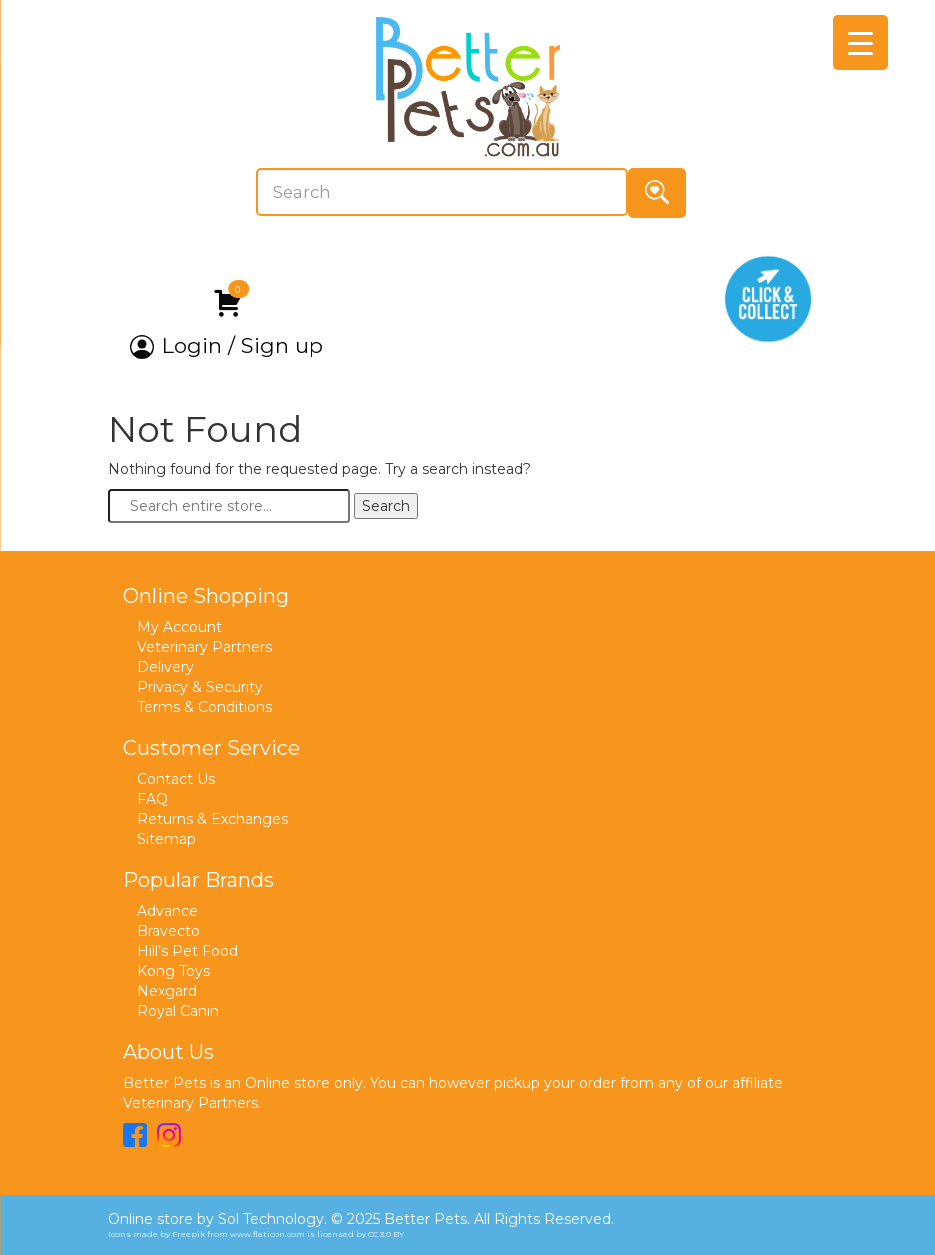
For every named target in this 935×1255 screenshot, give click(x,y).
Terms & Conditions (204, 707)
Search (386, 506)
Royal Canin (178, 1011)
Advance (167, 911)
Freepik (188, 1234)
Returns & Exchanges (212, 819)
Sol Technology (271, 1219)
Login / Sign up (226, 346)
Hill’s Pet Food (187, 951)
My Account (179, 627)
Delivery (165, 667)
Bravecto (168, 931)
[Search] (442, 192)
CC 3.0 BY (386, 1234)
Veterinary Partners (204, 647)
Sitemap (166, 839)
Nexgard (167, 991)
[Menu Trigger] (860, 42)
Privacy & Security (200, 687)
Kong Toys (173, 971)
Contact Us (176, 779)
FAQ (152, 799)
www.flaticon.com (267, 1234)
